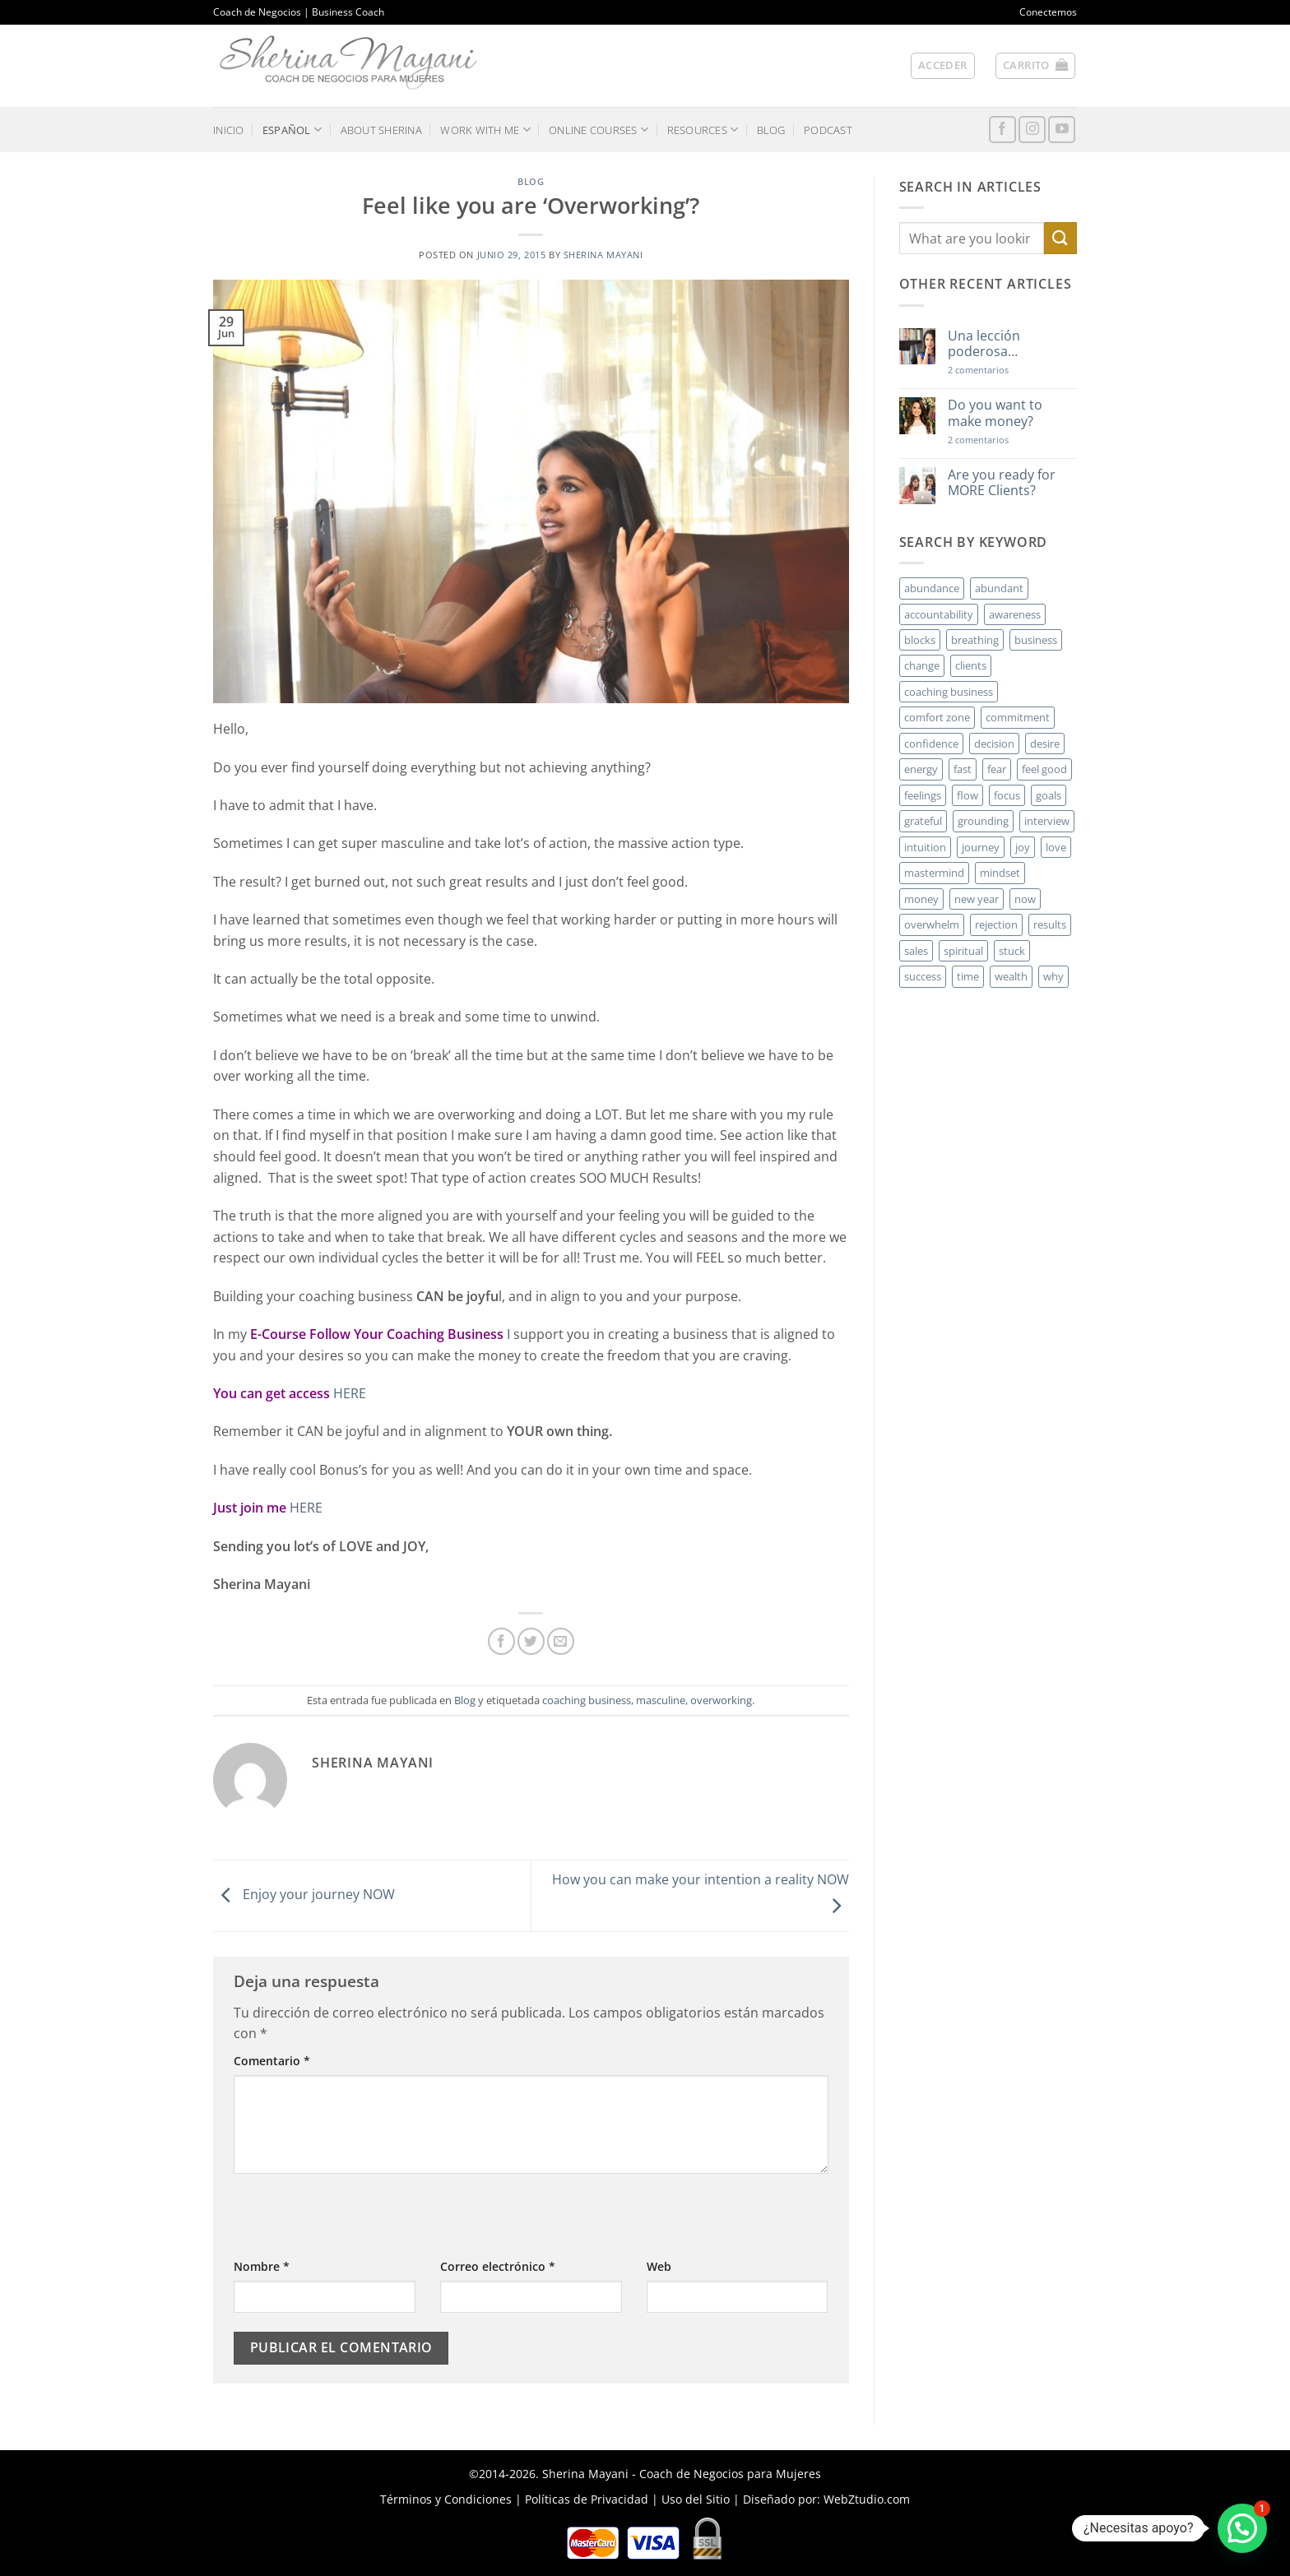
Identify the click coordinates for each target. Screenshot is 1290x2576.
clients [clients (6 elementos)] (970, 665)
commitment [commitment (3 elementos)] (1018, 717)
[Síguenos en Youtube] (1061, 129)
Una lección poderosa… (984, 343)
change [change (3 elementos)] (922, 665)
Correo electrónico (497, 2266)
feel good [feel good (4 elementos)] (1044, 769)
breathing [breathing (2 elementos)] (975, 639)
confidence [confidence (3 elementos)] (931, 743)
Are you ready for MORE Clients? (1002, 482)
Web (659, 2266)
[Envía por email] (560, 1641)
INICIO (228, 130)
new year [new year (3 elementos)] (976, 899)
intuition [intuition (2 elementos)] (925, 847)
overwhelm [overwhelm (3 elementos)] (931, 924)
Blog (530, 181)
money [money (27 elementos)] (921, 899)
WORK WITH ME (485, 129)
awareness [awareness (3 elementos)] (1015, 614)
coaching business (586, 1700)
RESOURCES (703, 129)
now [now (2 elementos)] (1025, 899)
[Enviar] (1060, 238)
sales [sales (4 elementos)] (916, 950)
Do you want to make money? (995, 413)
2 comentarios (1002, 369)
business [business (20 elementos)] (1035, 639)
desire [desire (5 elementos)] (1045, 743)
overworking (721, 1700)
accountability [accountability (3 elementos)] (938, 614)
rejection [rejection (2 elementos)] (996, 924)
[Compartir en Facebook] (501, 1641)
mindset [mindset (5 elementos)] (1000, 872)
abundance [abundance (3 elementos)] (931, 588)
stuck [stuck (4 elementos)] (1012, 950)
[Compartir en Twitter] (531, 1641)
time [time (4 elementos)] (968, 976)
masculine (660, 1700)
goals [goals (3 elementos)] (1048, 795)
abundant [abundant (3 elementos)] (999, 588)
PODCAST (828, 130)
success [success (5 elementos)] (922, 976)
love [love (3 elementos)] (1056, 847)
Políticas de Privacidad (586, 2499)
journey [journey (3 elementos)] (981, 847)
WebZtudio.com (867, 2499)
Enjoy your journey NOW (304, 1894)
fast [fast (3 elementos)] (963, 769)
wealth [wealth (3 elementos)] (1011, 976)
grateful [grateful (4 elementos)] (923, 820)
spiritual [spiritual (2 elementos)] (963, 950)
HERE (349, 1393)
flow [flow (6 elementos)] (967, 795)
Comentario (272, 2061)
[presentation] (359, 2225)
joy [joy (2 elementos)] (1022, 847)
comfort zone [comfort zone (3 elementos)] (937, 717)
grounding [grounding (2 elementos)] (983, 820)
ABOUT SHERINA (381, 130)
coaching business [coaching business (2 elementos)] (948, 691)
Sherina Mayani (603, 254)
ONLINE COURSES (598, 129)
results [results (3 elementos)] (1049, 924)
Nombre (262, 2266)
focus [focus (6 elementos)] (1007, 795)
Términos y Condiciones (446, 2499)
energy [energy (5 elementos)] (921, 769)
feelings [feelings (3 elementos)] (922, 795)
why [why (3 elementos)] (1053, 976)
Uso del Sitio (695, 2499)
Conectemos (1048, 12)
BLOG (771, 130)
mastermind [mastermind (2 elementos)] (934, 872)
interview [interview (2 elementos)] (1047, 820)
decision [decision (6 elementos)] (994, 743)
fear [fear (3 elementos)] (996, 769)
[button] (943, 66)
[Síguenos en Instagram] (1032, 129)
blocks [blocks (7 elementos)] (919, 639)
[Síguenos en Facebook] (1002, 129)
